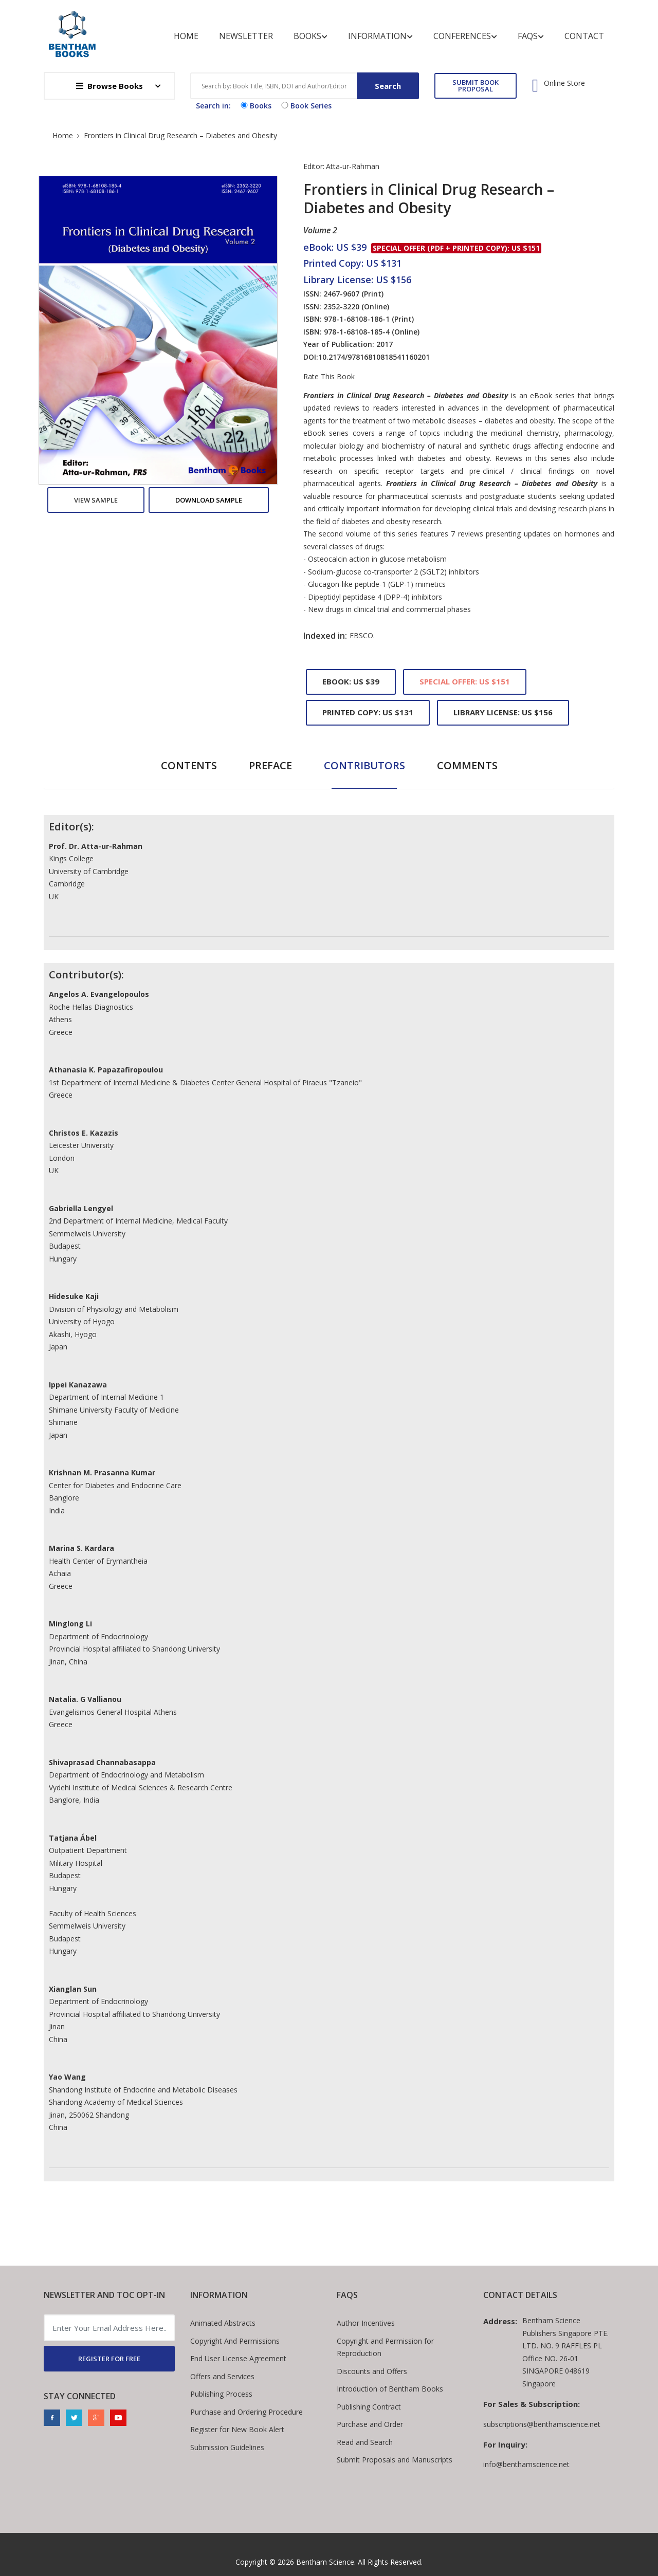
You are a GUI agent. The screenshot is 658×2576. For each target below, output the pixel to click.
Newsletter (246, 36)
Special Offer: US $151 (464, 681)
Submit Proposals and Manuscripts (394, 2459)
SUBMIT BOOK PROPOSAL (475, 86)
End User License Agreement (238, 2358)
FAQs (531, 36)
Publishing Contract (369, 2407)
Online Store (564, 83)
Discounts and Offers (372, 2371)
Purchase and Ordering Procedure (246, 2412)
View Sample (96, 500)
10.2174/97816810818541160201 (374, 357)
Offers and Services (222, 2376)
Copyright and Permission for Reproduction (385, 2347)
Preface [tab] (270, 765)
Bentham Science (325, 2562)
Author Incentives (366, 2323)
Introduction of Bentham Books (390, 2389)
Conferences (465, 36)
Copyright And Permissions (235, 2341)
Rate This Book (329, 376)
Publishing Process (221, 2394)
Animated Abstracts (222, 2323)
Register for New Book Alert (237, 2429)
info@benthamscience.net (526, 2464)
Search (388, 86)
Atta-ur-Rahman (352, 166)
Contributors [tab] (364, 765)
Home (186, 36)
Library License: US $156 (503, 712)
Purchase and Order (370, 2424)
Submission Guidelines (227, 2447)
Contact (584, 36)
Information (380, 36)
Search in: (213, 105)
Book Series (305, 105)
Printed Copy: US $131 (367, 712)
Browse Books (109, 86)
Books (310, 36)
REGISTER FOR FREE (109, 2358)
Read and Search (365, 2442)
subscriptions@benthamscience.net (541, 2424)
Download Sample (208, 500)
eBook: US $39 (350, 681)
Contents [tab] (189, 765)
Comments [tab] (467, 765)
